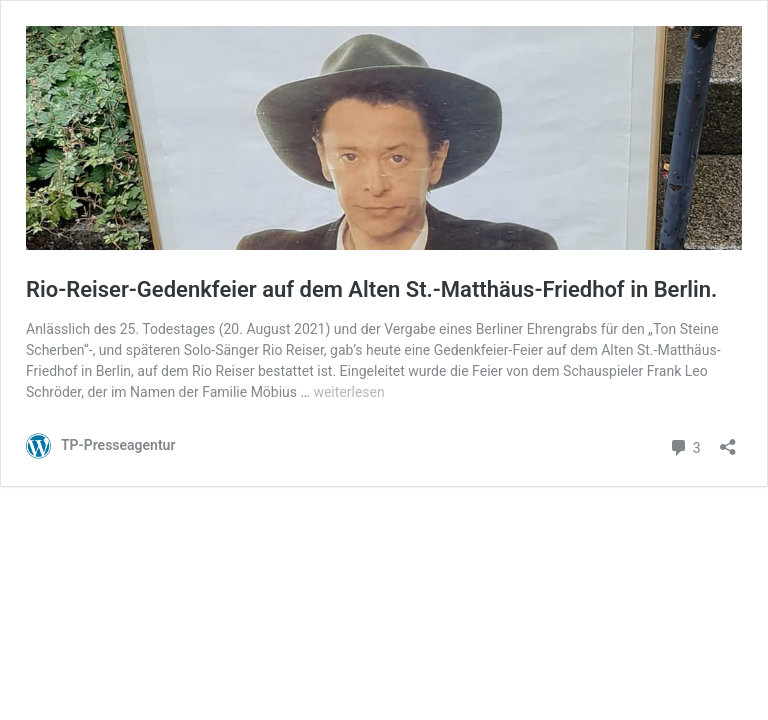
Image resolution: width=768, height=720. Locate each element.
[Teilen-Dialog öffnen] (728, 440)
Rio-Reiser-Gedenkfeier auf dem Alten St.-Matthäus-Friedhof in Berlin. (371, 289)
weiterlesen (348, 392)
